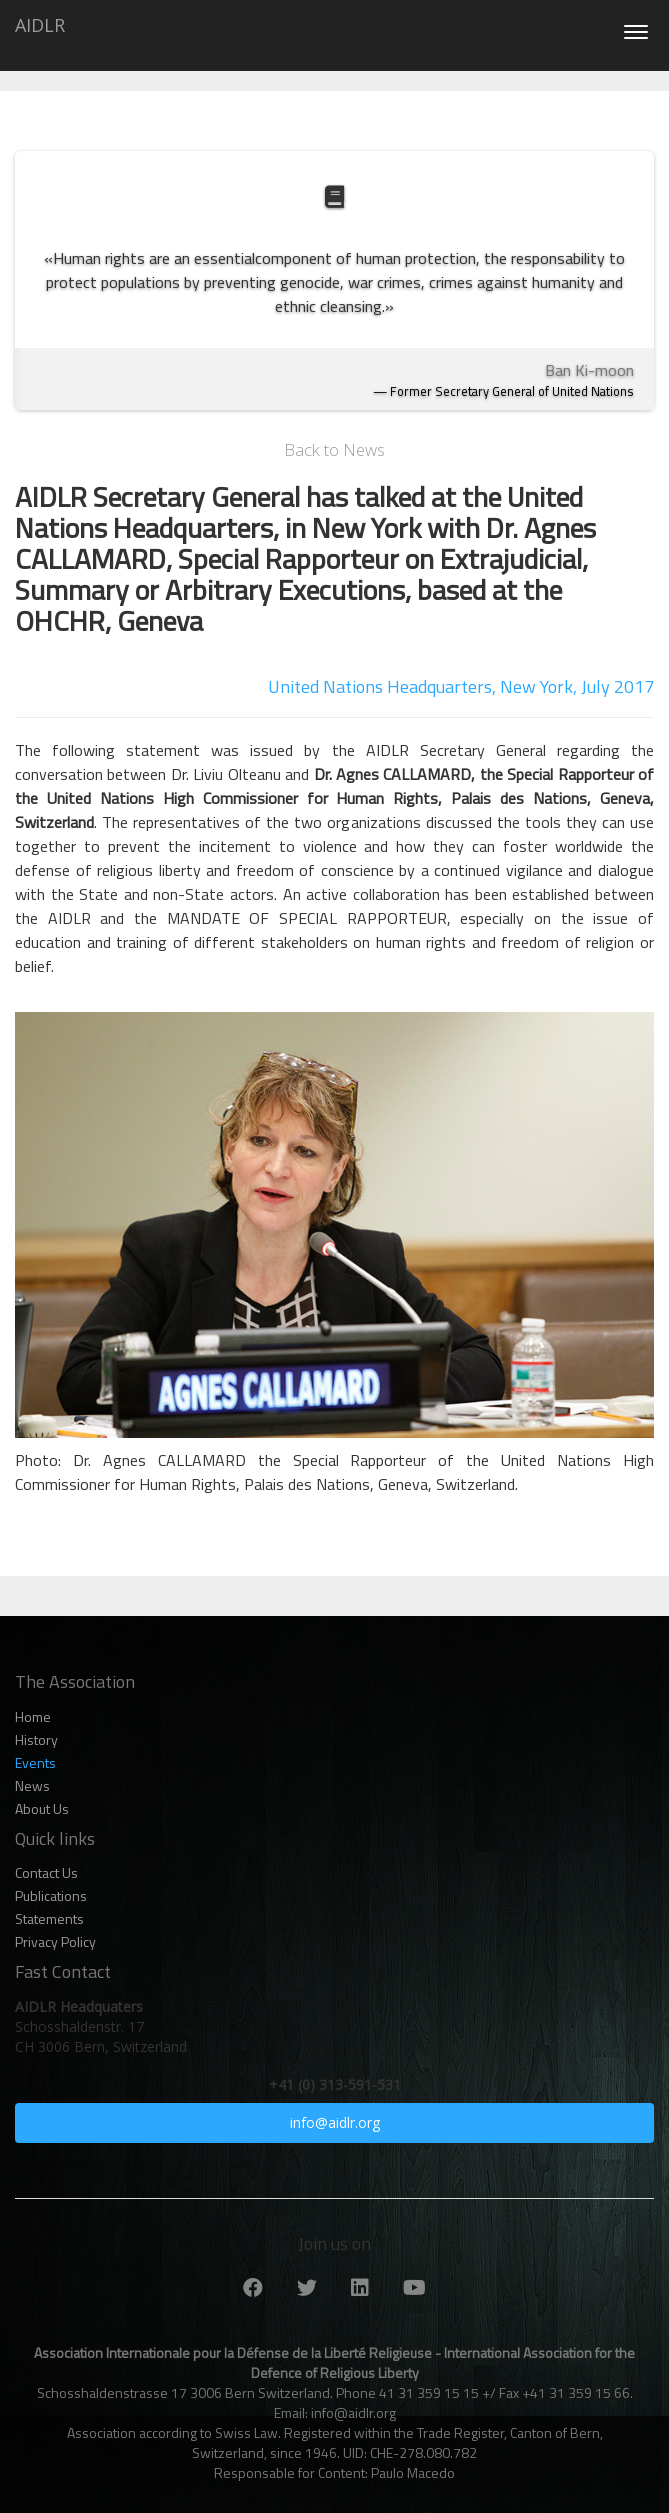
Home (33, 1717)
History (36, 1740)
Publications (51, 1896)
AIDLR (40, 25)
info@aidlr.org (335, 2122)
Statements (49, 1919)
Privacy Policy (55, 1942)
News (32, 1786)
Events (35, 1763)
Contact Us (46, 1873)
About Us (42, 1809)
